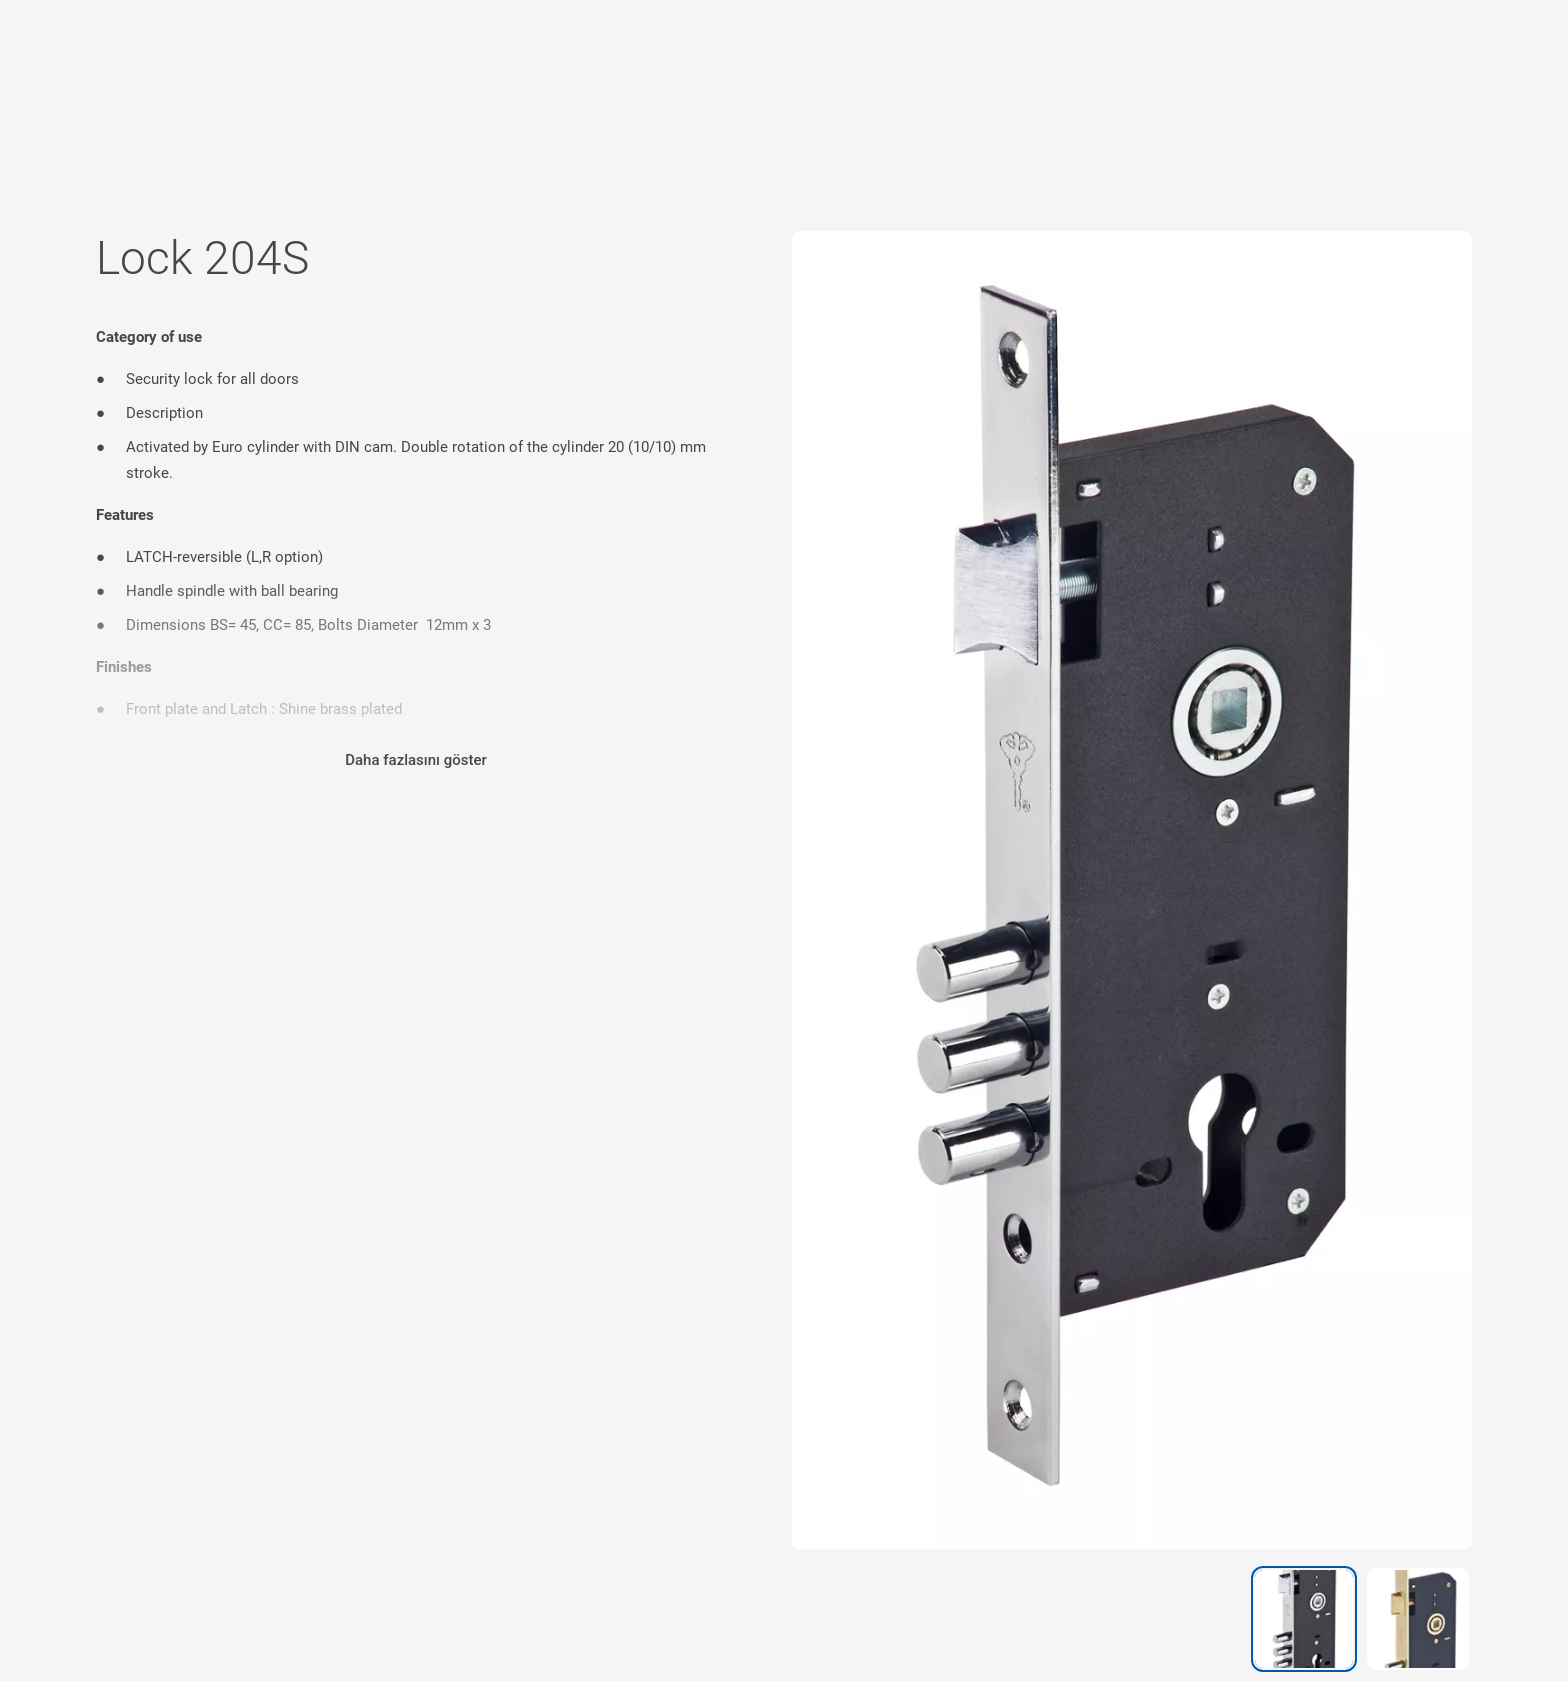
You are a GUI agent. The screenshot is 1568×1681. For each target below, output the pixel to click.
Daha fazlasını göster (416, 760)
